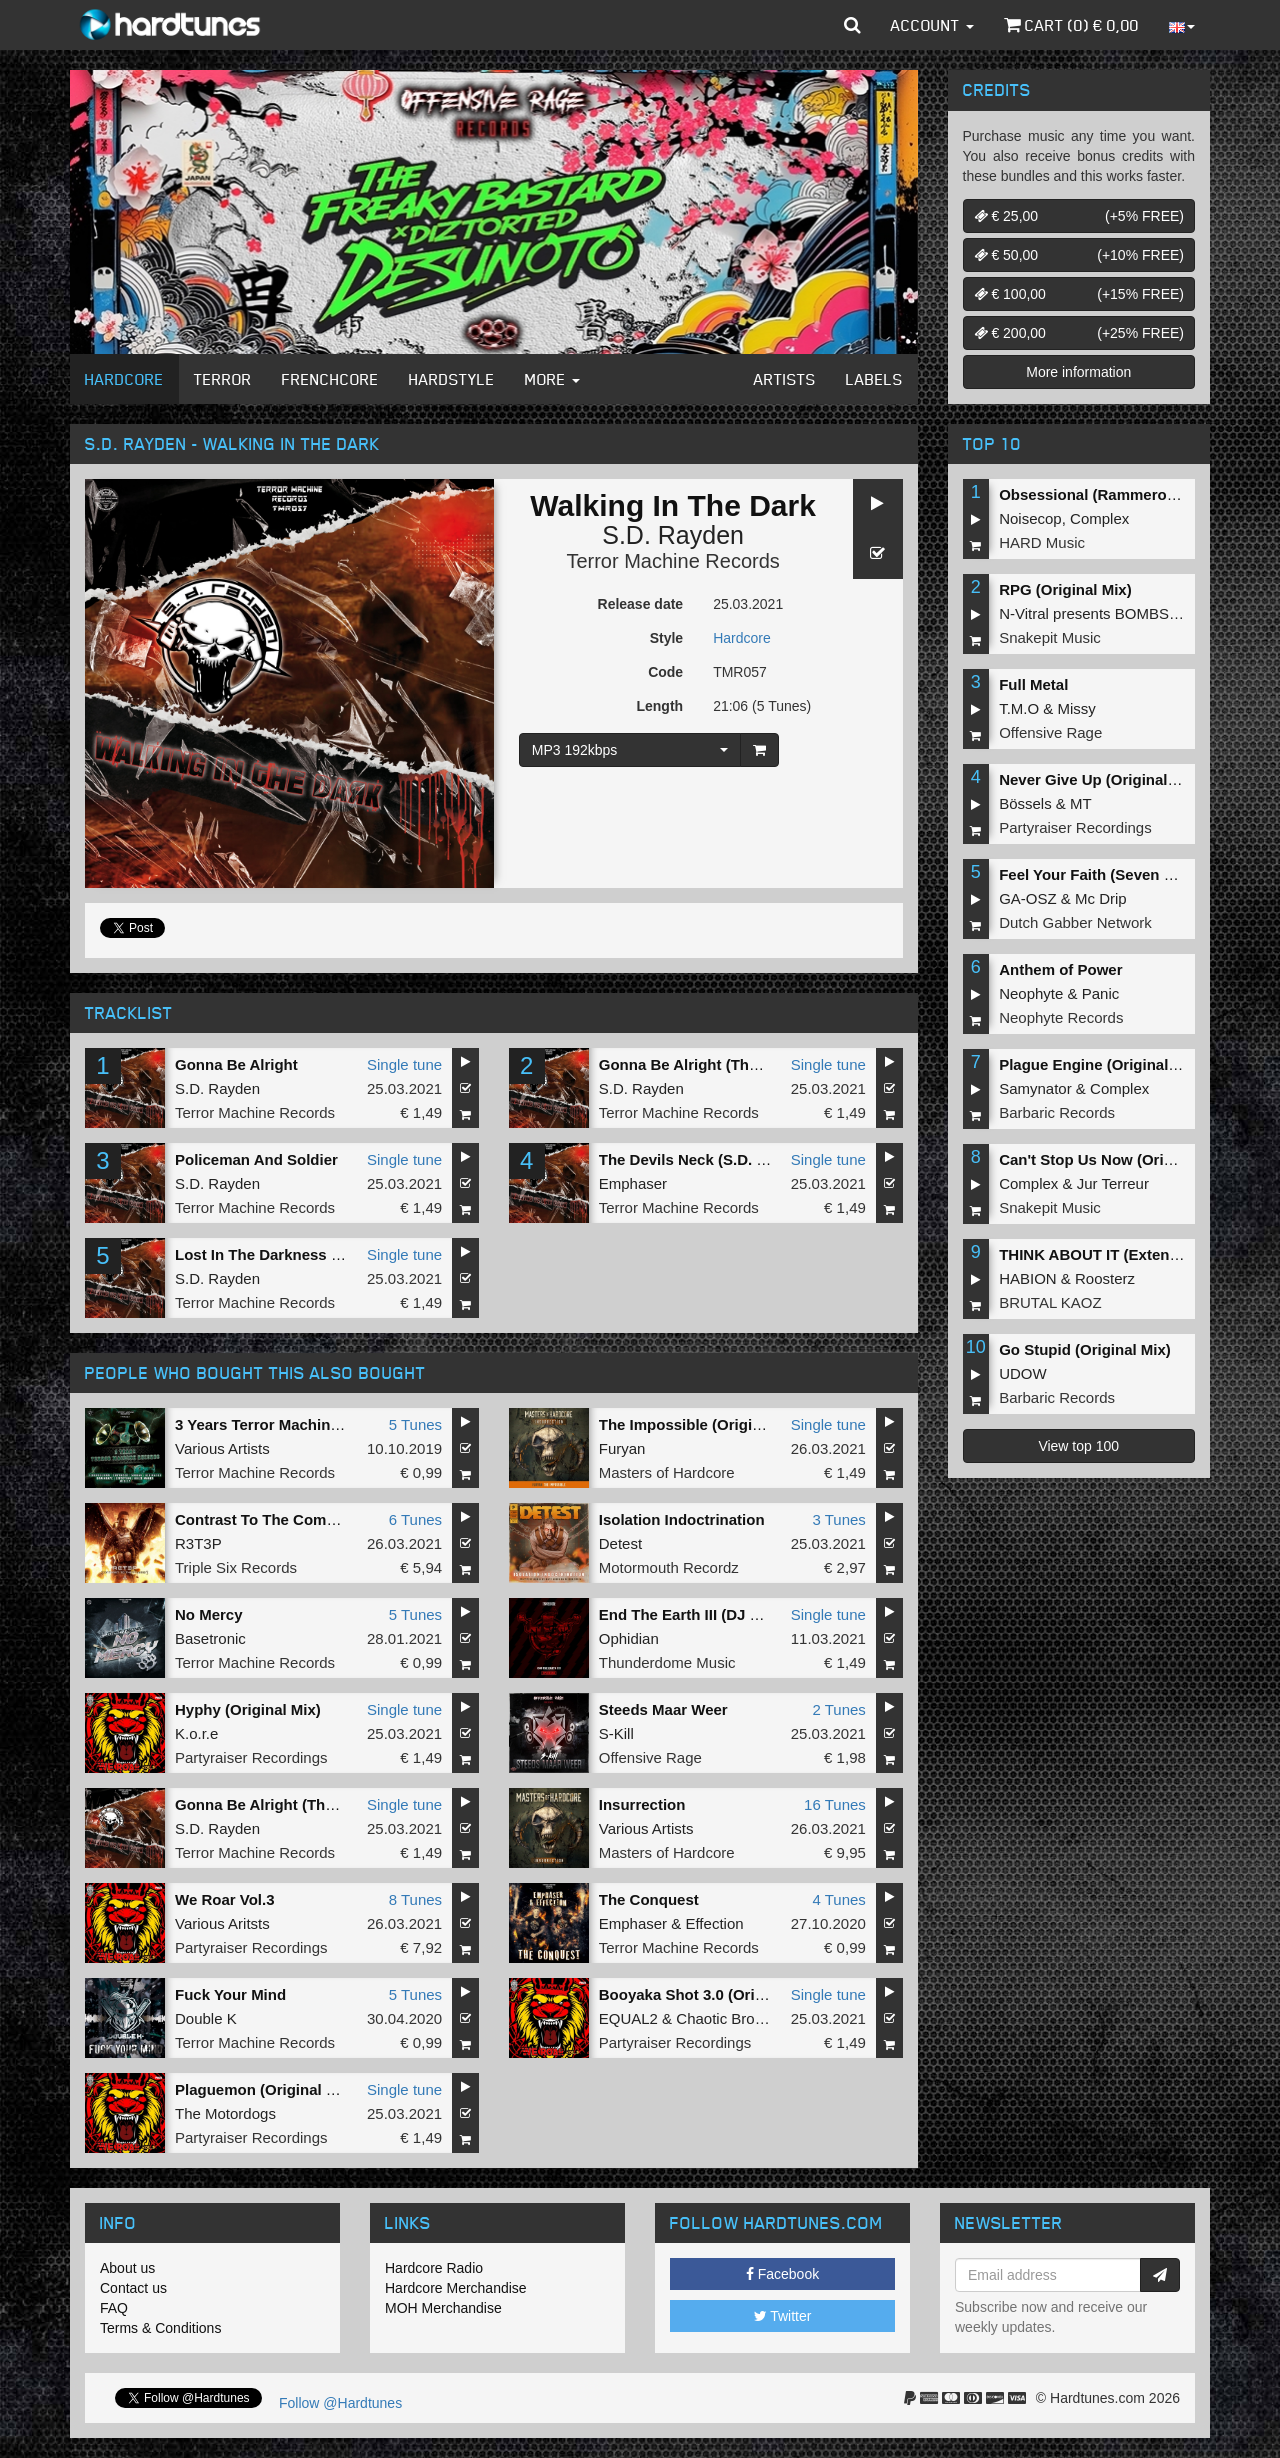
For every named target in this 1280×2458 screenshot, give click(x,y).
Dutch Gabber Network (1075, 922)
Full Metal (1033, 684)
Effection (714, 1923)
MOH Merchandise (443, 2308)
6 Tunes (415, 1519)
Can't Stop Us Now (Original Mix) (1116, 1159)
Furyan (622, 1448)
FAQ (114, 2308)
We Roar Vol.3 (224, 1899)
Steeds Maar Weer (663, 1709)
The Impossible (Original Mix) (703, 1424)
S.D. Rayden (673, 535)
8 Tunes (415, 1899)
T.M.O (1019, 708)
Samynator (1035, 1088)
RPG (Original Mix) (1065, 589)
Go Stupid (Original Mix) (1085, 1349)
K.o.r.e (196, 1733)
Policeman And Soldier (256, 1159)
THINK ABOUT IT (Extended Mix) (1114, 1254)
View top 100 (1078, 1446)
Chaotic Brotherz (732, 2018)
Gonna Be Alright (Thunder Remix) (722, 1064)
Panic (1101, 993)
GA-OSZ (1028, 898)
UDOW (1023, 1373)
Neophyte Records (1061, 1017)
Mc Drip (1101, 898)
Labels (874, 379)
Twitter (783, 2316)
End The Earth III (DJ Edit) (691, 1614)
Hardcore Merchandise (456, 2288)
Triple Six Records (236, 1567)
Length (659, 706)
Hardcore (124, 379)
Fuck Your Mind (230, 1994)
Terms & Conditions (160, 2328)
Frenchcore (330, 379)
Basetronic (210, 1638)
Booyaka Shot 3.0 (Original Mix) (711, 1994)
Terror (223, 379)
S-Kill (616, 1733)
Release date (641, 604)
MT (1081, 803)
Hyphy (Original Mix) (248, 1709)
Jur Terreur (1113, 1183)
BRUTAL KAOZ (1050, 1302)
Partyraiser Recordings (251, 1757)
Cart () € (1071, 25)
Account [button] (932, 25)
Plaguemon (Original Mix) (265, 2089)
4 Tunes (838, 1899)
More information (1078, 372)
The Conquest (649, 1899)
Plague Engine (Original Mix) (1100, 1064)
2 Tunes (838, 1709)
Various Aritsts (222, 1923)
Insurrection (642, 1804)
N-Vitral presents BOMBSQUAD (1105, 613)
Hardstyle (452, 379)
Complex (1099, 518)
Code (665, 672)
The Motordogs (225, 2113)
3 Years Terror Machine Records (289, 1424)
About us (127, 2268)
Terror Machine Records (672, 561)
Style (666, 638)
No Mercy (209, 1614)
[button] (852, 25)
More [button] (552, 379)
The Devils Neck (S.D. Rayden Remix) (732, 1159)
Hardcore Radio (434, 2268)
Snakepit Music (1050, 637)
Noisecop (1030, 518)
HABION (1028, 1278)
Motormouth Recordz (669, 1567)
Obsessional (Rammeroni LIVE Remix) (1135, 494)
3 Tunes (838, 1519)
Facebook (782, 2274)
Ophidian (629, 1638)
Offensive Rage (650, 1757)
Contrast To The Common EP (278, 1519)
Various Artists (222, 1448)
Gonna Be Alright (236, 1064)
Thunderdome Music (667, 1662)
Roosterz (1105, 1278)
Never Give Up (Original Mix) (1100, 779)
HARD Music (1042, 542)
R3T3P (198, 1543)
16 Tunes (835, 1804)
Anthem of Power (1060, 969)
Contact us (133, 2288)
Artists (785, 379)
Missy (1077, 708)
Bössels (1025, 803)
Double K (206, 2018)
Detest (620, 1543)
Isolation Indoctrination (682, 1519)
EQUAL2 (628, 2018)
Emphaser (633, 1183)
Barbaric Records (1057, 1112)
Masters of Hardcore (667, 1472)
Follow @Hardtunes (340, 2403)
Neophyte (1031, 993)
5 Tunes (415, 1424)
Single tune (404, 1064)
